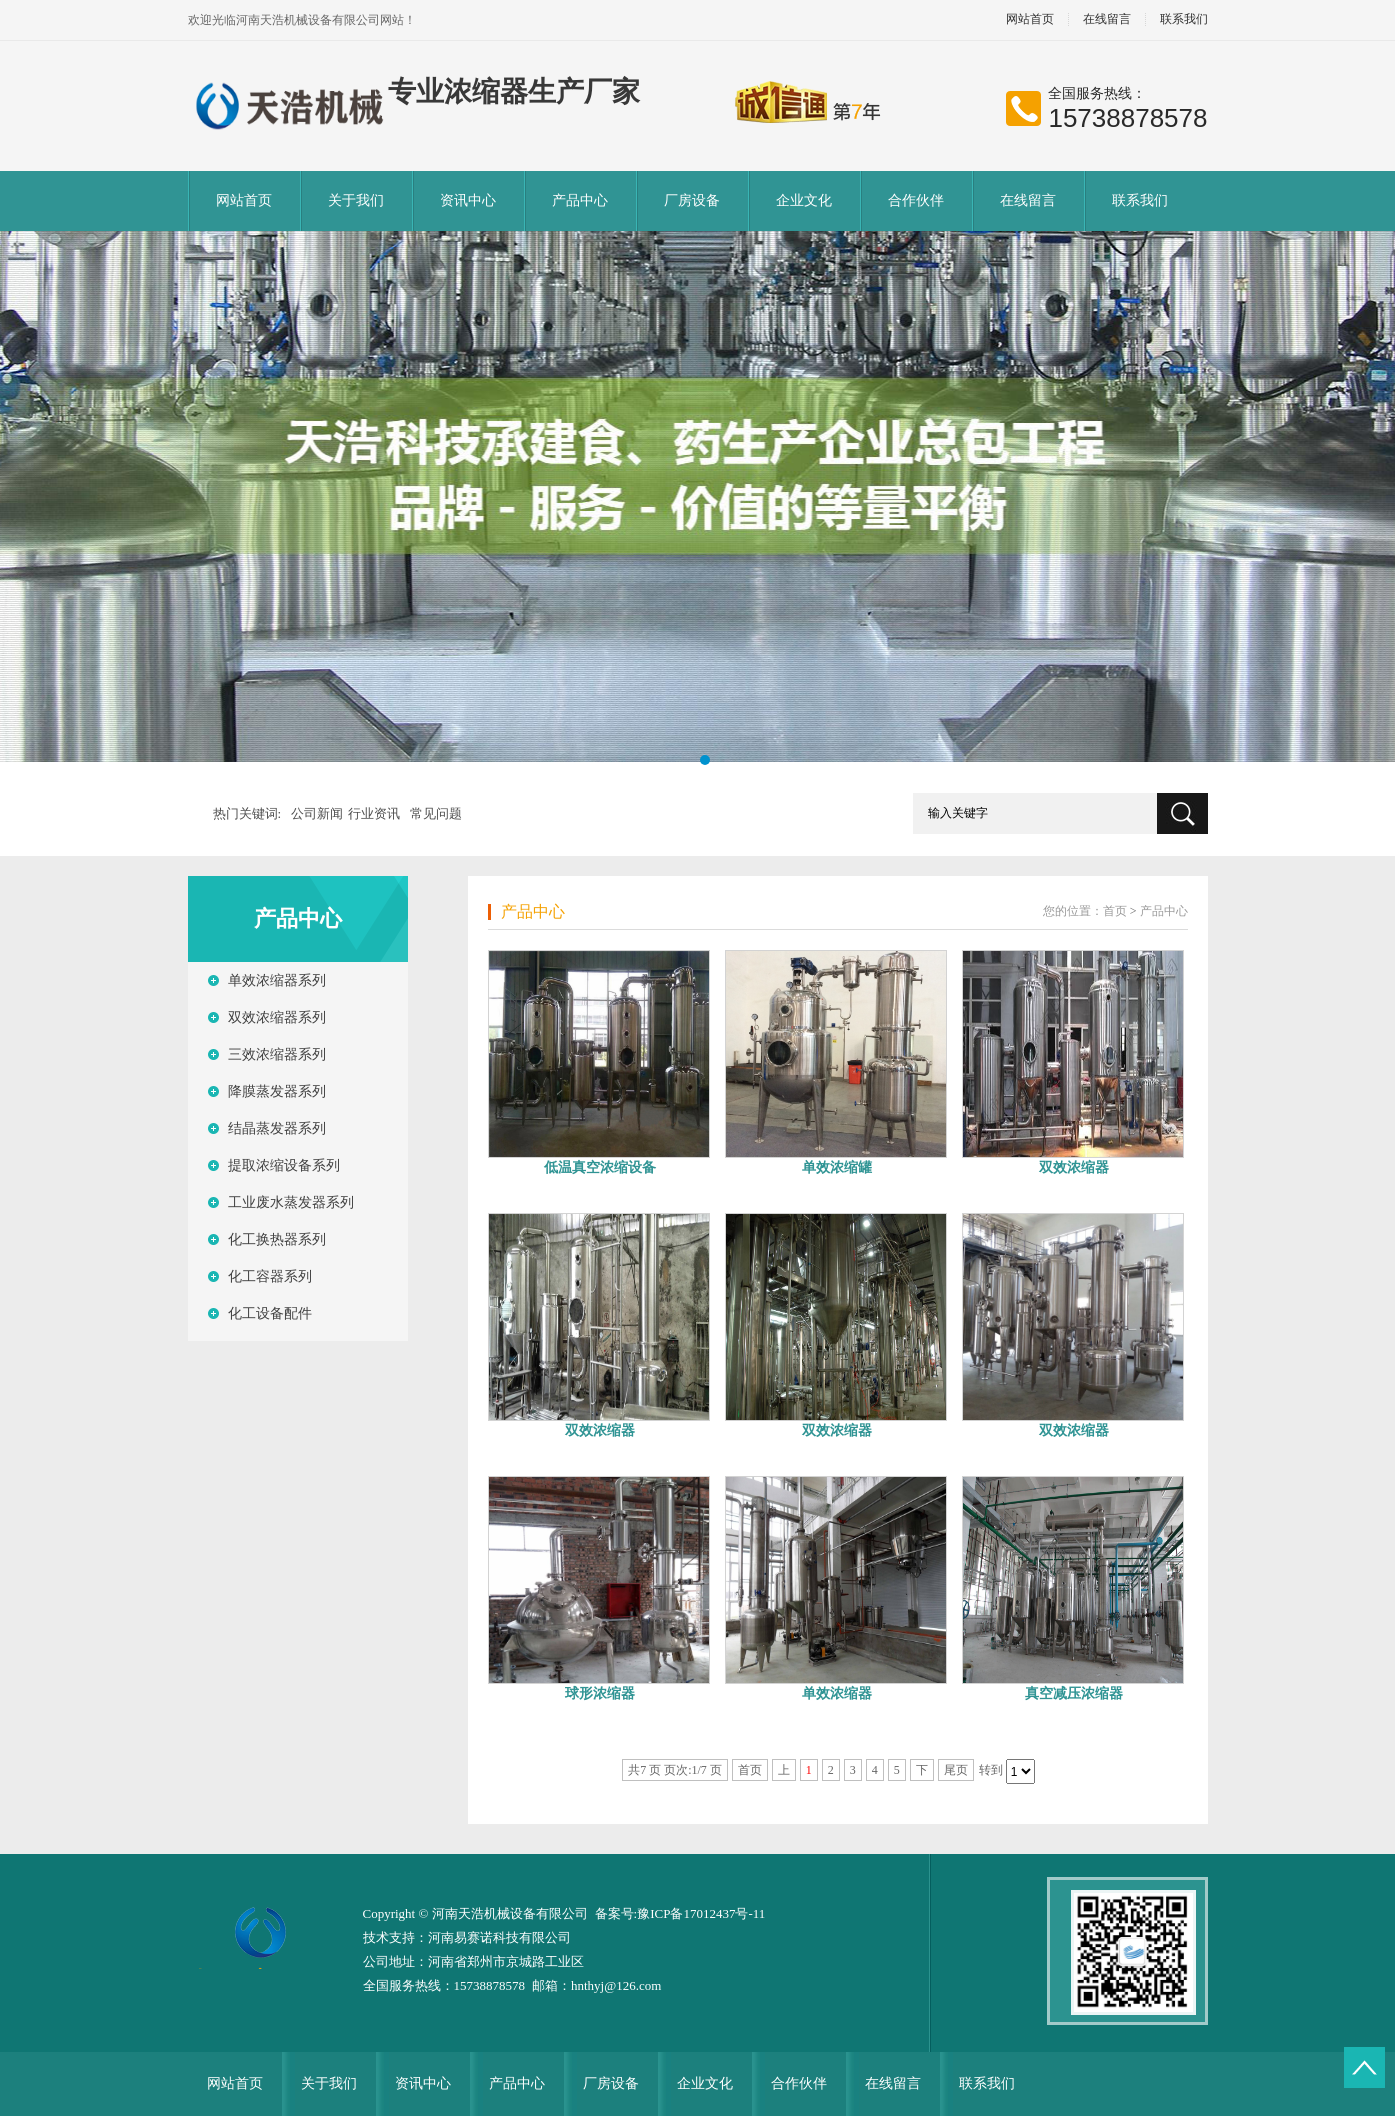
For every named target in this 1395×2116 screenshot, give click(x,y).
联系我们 (1184, 19)
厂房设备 (692, 200)
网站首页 (1030, 19)
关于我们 (356, 200)
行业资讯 (374, 813)
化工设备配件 (270, 1313)
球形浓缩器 (600, 1693)
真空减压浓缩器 (1074, 1693)
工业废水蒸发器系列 (291, 1202)
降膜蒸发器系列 (277, 1091)
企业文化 (804, 200)
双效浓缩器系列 (277, 1017)
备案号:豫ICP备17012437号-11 (680, 1913)
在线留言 (1107, 19)
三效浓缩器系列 (277, 1054)
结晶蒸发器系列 (277, 1128)
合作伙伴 (916, 200)
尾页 (956, 1770)
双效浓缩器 (1074, 1167)
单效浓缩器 (837, 1693)
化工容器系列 (270, 1276)
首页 (1115, 911)
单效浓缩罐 (837, 1167)
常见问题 (436, 813)
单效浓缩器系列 (277, 980)
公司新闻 (317, 813)
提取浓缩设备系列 (284, 1165)
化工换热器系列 (277, 1239)
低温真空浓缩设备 (600, 1167)
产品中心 (580, 200)
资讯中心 (468, 200)
